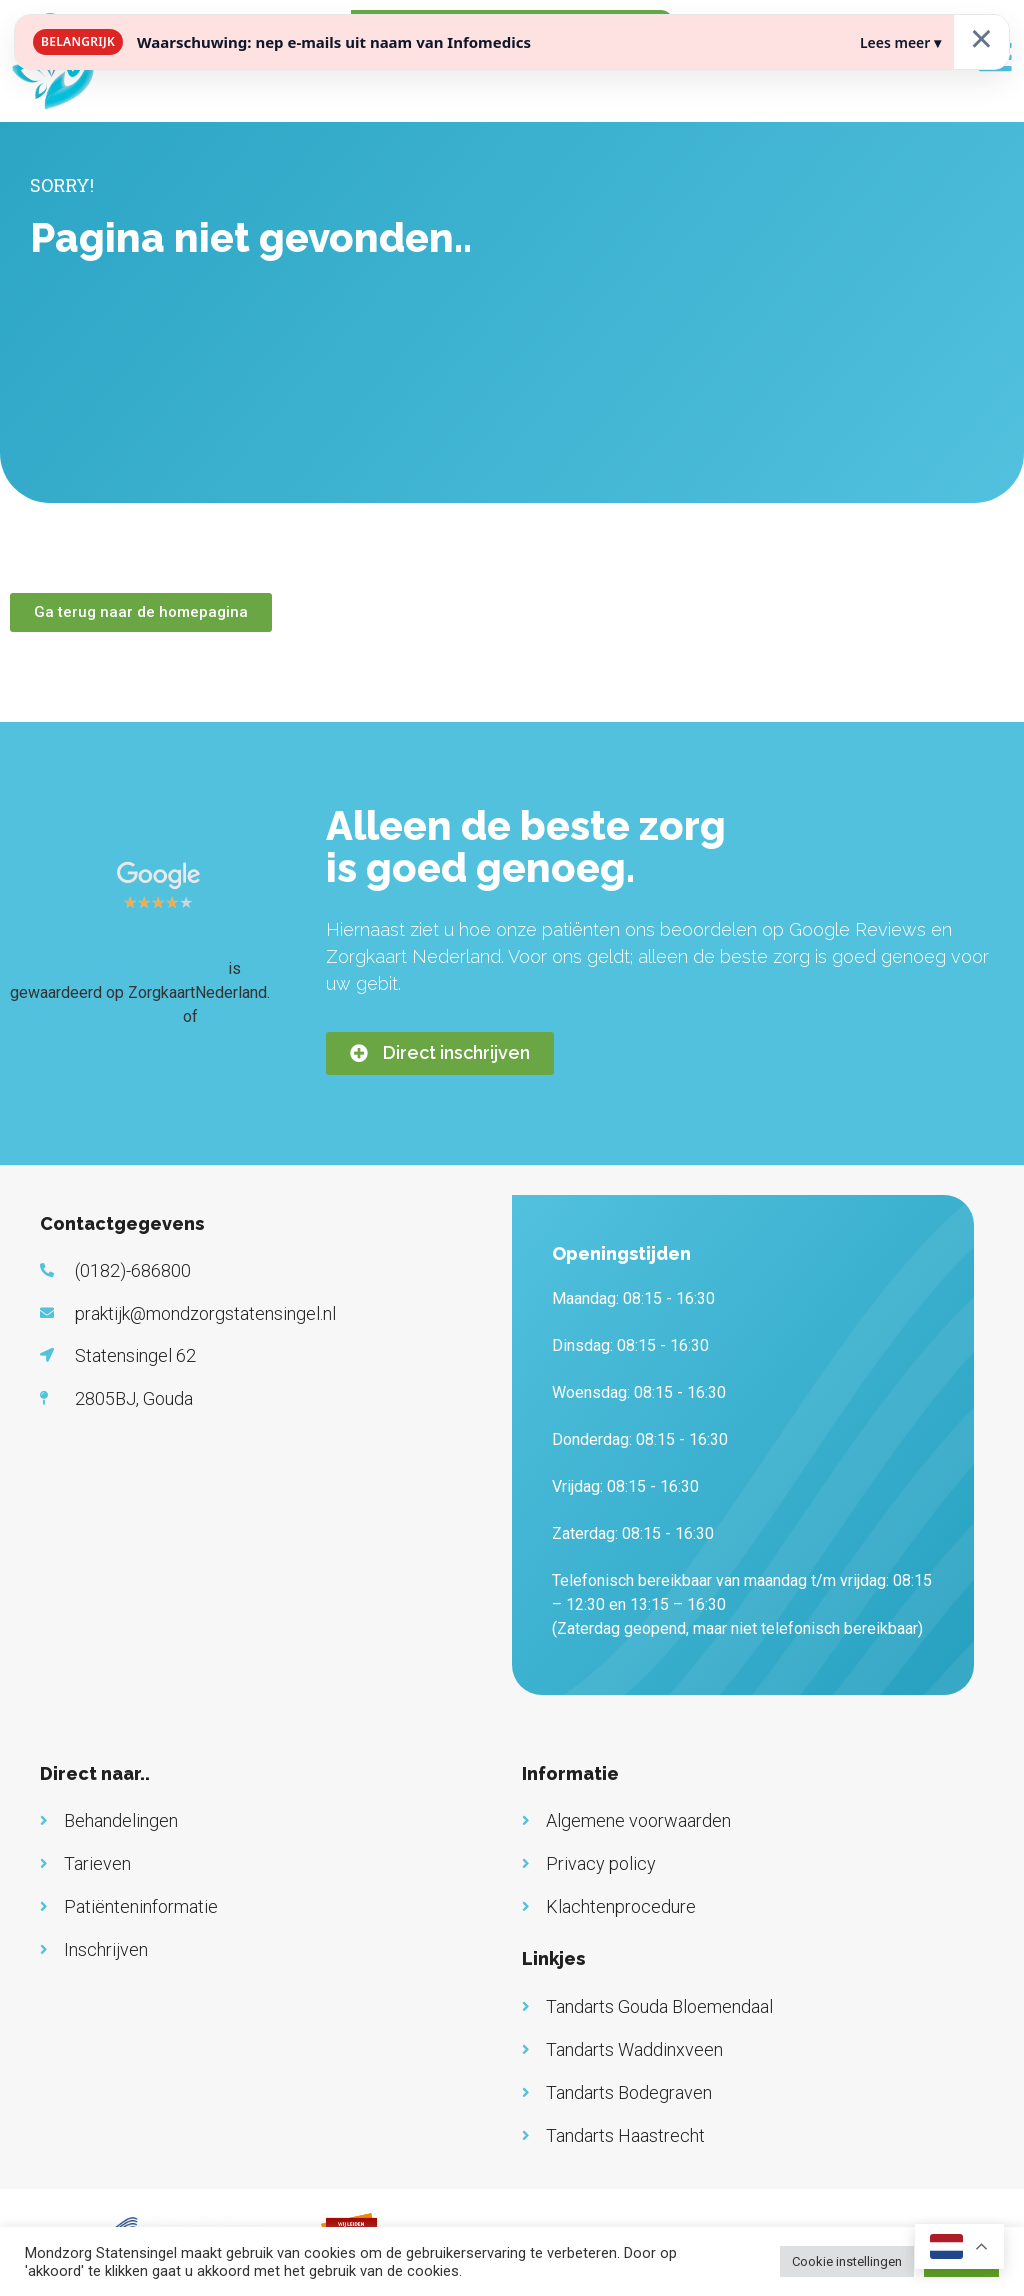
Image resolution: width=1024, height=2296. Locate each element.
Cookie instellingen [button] (847, 2261)
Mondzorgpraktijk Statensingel (117, 968)
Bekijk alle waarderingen (94, 1016)
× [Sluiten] (981, 37)
